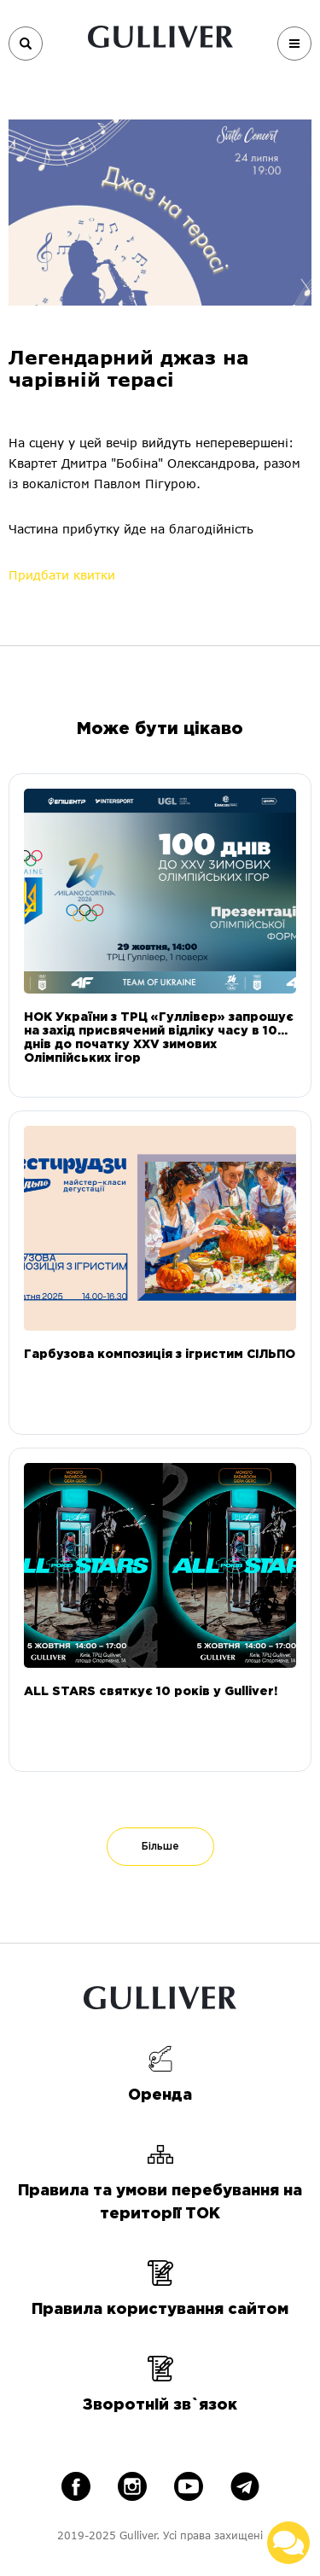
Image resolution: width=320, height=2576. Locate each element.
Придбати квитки (62, 575)
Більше (160, 1846)
